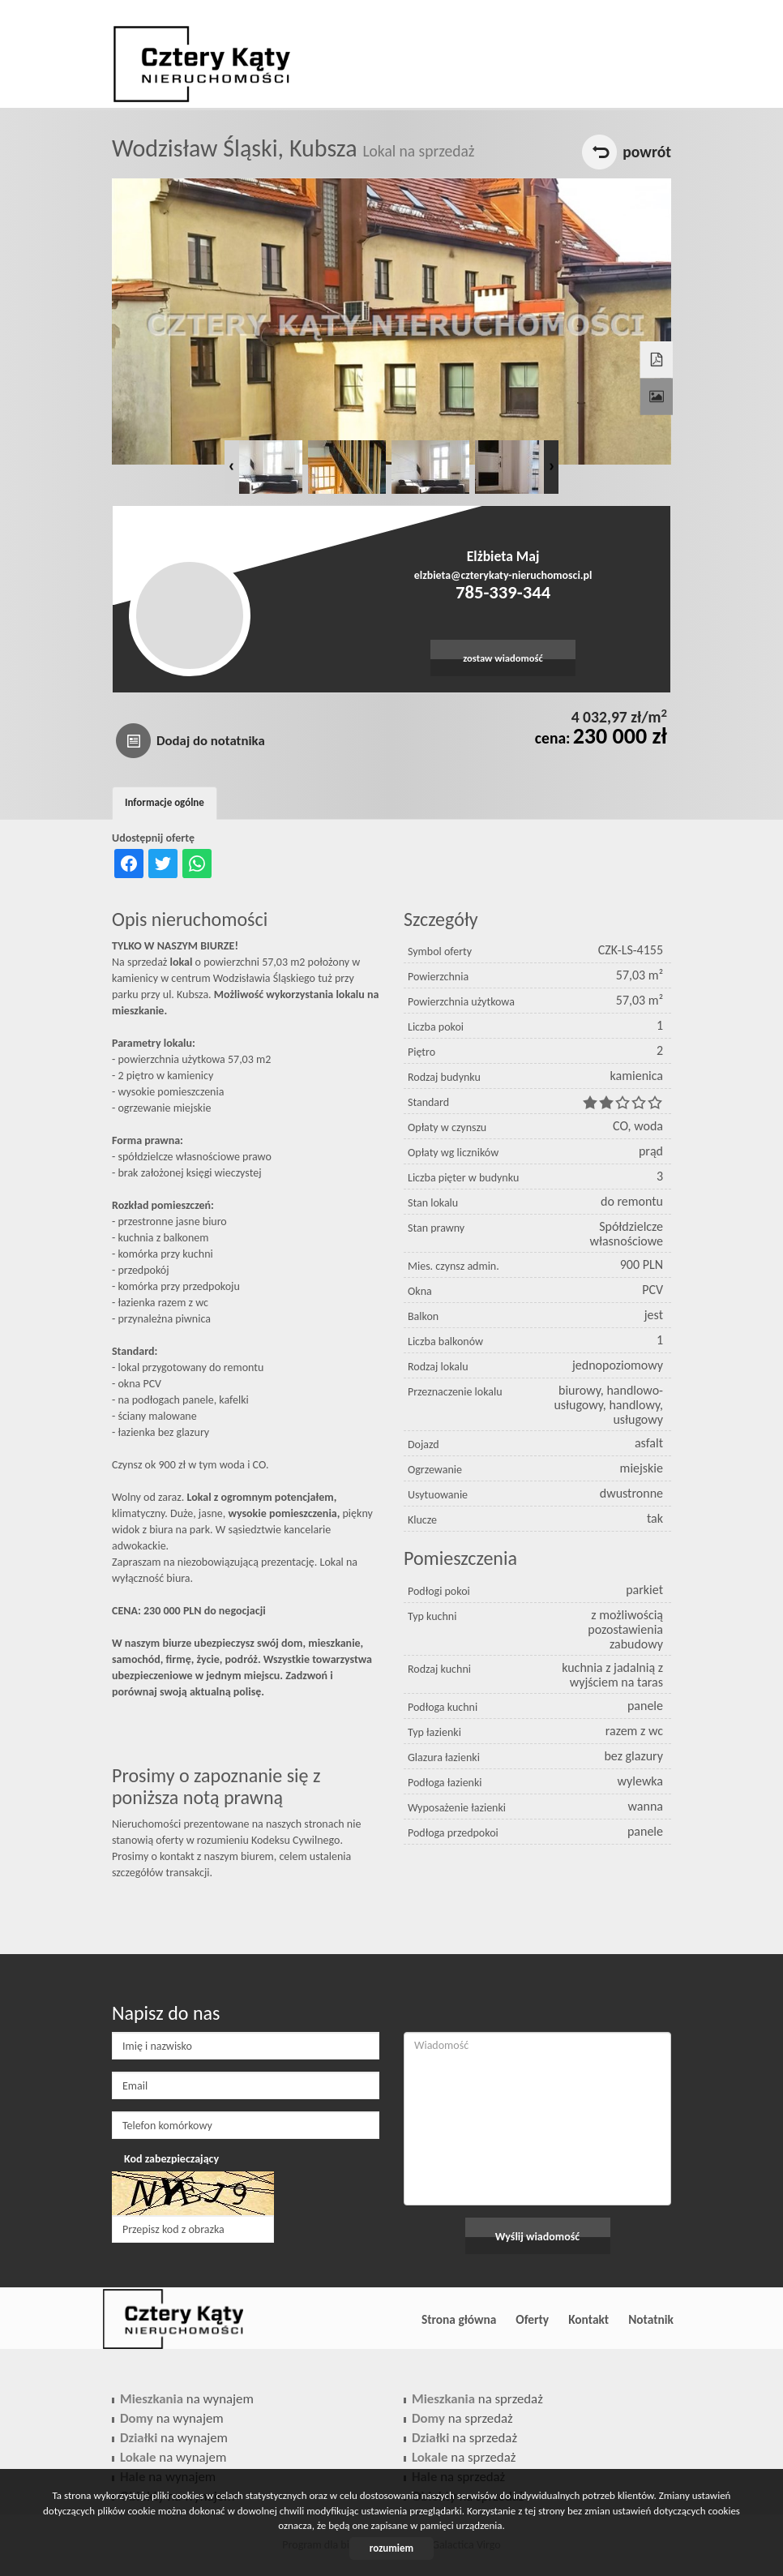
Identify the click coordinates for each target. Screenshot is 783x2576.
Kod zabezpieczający (171, 2159)
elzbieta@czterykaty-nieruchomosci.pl (503, 575)
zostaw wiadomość (503, 658)
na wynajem (187, 2398)
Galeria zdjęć (655, 382)
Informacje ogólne (164, 802)
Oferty (532, 2319)
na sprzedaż (477, 2398)
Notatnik (651, 2319)
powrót (647, 151)
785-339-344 (503, 592)
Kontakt (588, 2319)
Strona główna (458, 2319)
